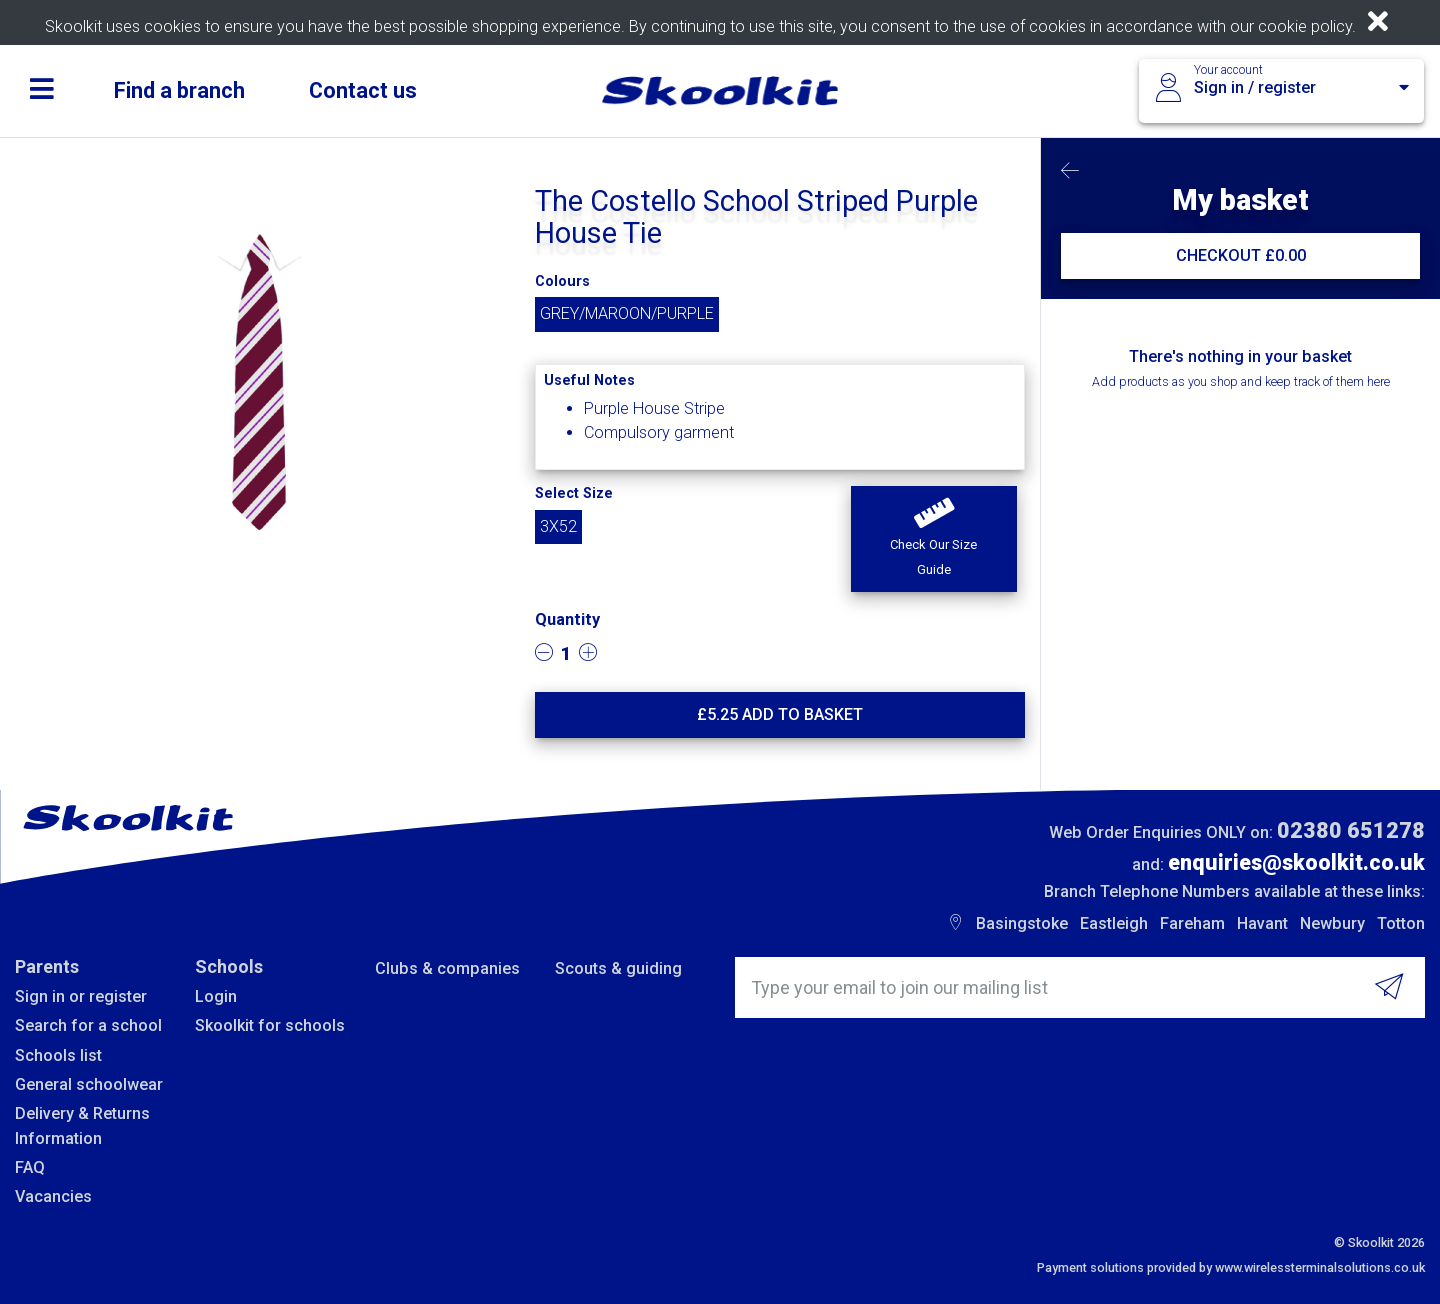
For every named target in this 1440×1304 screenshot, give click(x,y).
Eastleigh (1114, 923)
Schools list (58, 1055)
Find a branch (179, 90)
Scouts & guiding (618, 968)
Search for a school (88, 1025)
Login (216, 996)
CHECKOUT (1241, 255)
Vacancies (53, 1196)
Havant (1262, 923)
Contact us (363, 90)
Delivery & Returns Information (82, 1125)
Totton (1401, 923)
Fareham (1192, 923)
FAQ (30, 1167)
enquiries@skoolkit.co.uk (1296, 862)
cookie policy (1305, 26)
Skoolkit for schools (270, 1025)
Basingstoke (1022, 923)
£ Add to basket (780, 714)
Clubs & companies (447, 968)
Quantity (567, 619)
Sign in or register (81, 996)
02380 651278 (1351, 830)
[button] (933, 539)
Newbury (1332, 923)
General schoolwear (89, 1084)
